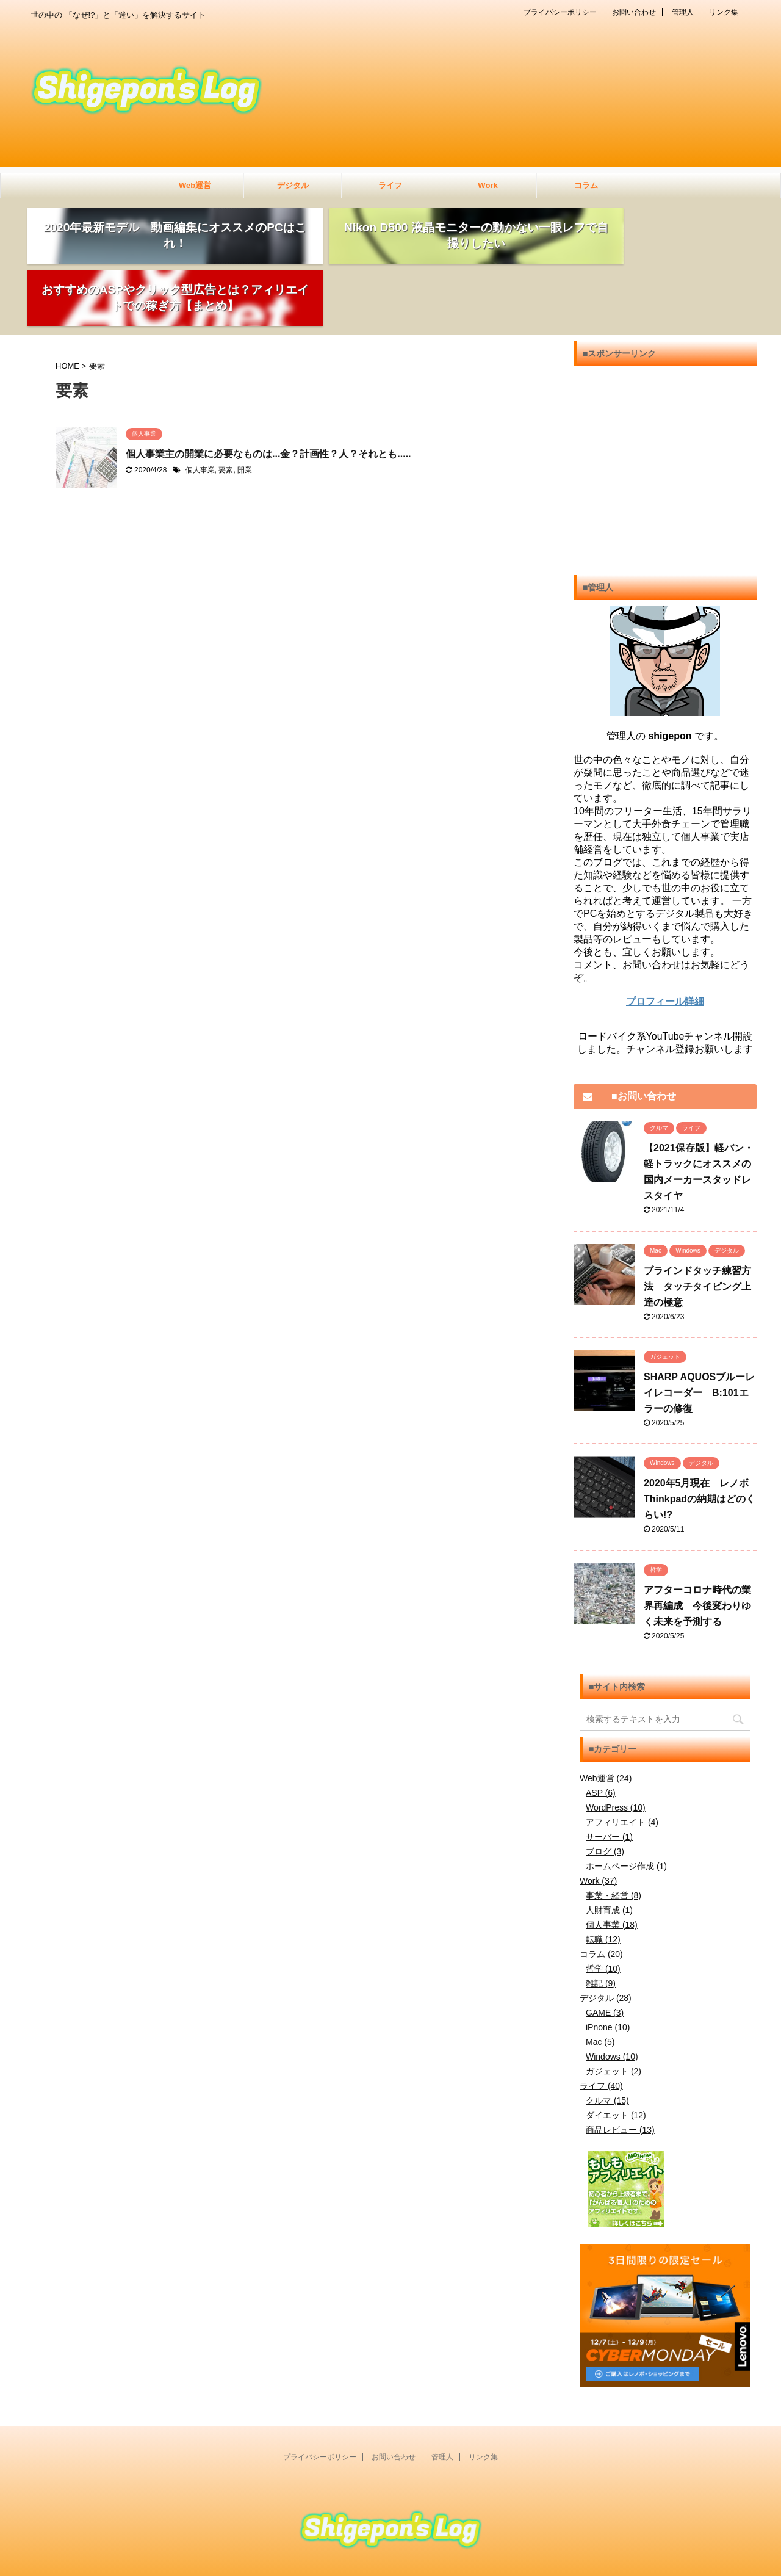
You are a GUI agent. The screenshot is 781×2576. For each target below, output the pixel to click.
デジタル (293, 185)
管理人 (683, 12)
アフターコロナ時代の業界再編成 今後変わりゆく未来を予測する (697, 1548)
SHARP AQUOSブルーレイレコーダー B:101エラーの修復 (699, 1335)
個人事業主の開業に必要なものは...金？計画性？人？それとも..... (268, 396)
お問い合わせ (634, 12)
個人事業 (200, 412)
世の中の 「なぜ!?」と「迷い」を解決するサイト (390, 2543)
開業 (244, 412)
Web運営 (195, 185)
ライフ (390, 185)
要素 (225, 412)
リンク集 (723, 12)
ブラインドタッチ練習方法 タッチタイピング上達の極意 (697, 1229)
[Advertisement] (665, 424)
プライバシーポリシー (560, 12)
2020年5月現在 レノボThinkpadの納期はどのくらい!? (699, 1441)
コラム (586, 185)
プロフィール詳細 (665, 944)
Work (487, 185)
